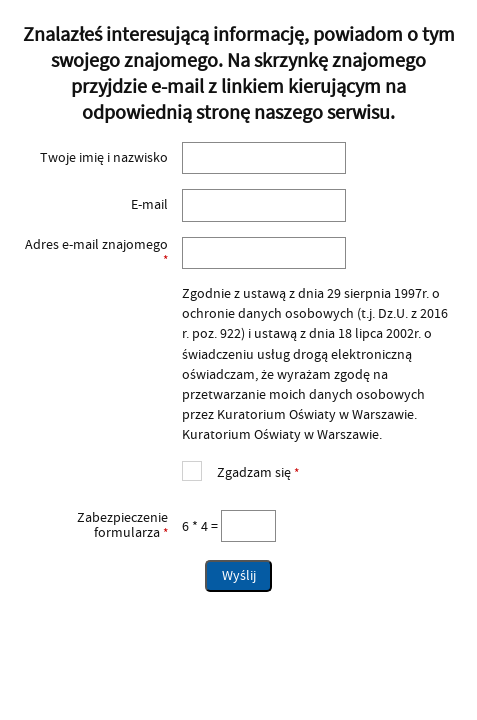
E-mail (149, 205)
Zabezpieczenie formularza (95, 525)
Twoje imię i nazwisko (104, 158)
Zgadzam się (240, 470)
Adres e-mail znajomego (95, 252)
